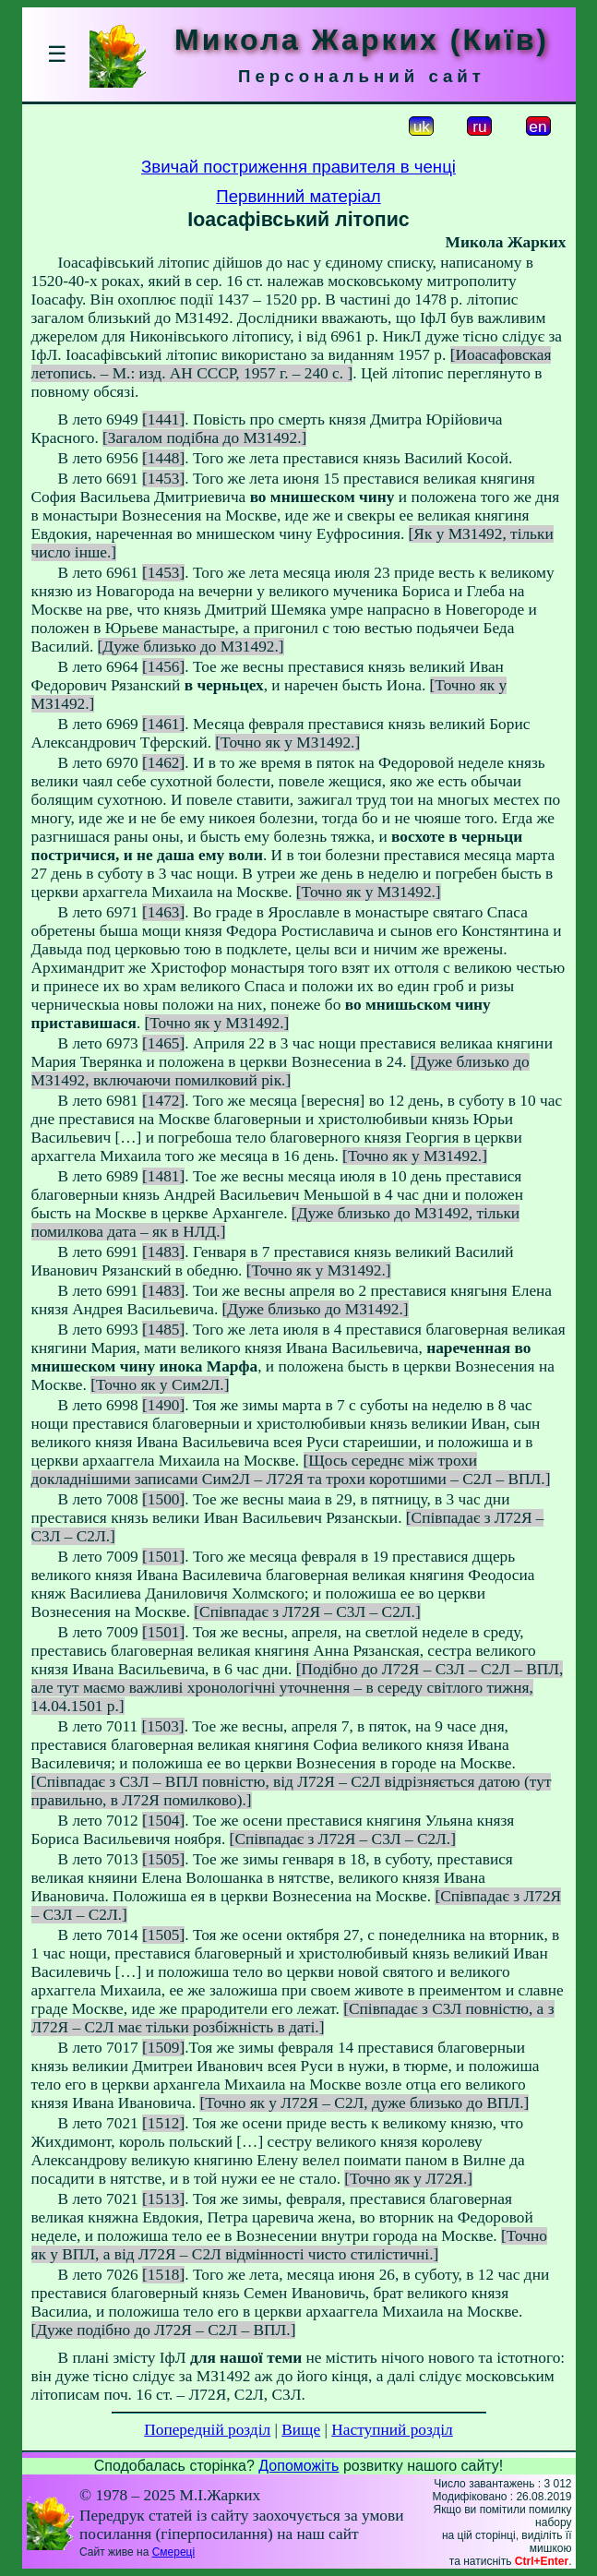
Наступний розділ (391, 2429)
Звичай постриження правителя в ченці (298, 166)
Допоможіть (298, 2466)
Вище (300, 2429)
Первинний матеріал (298, 196)
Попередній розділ (207, 2429)
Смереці (173, 2552)
